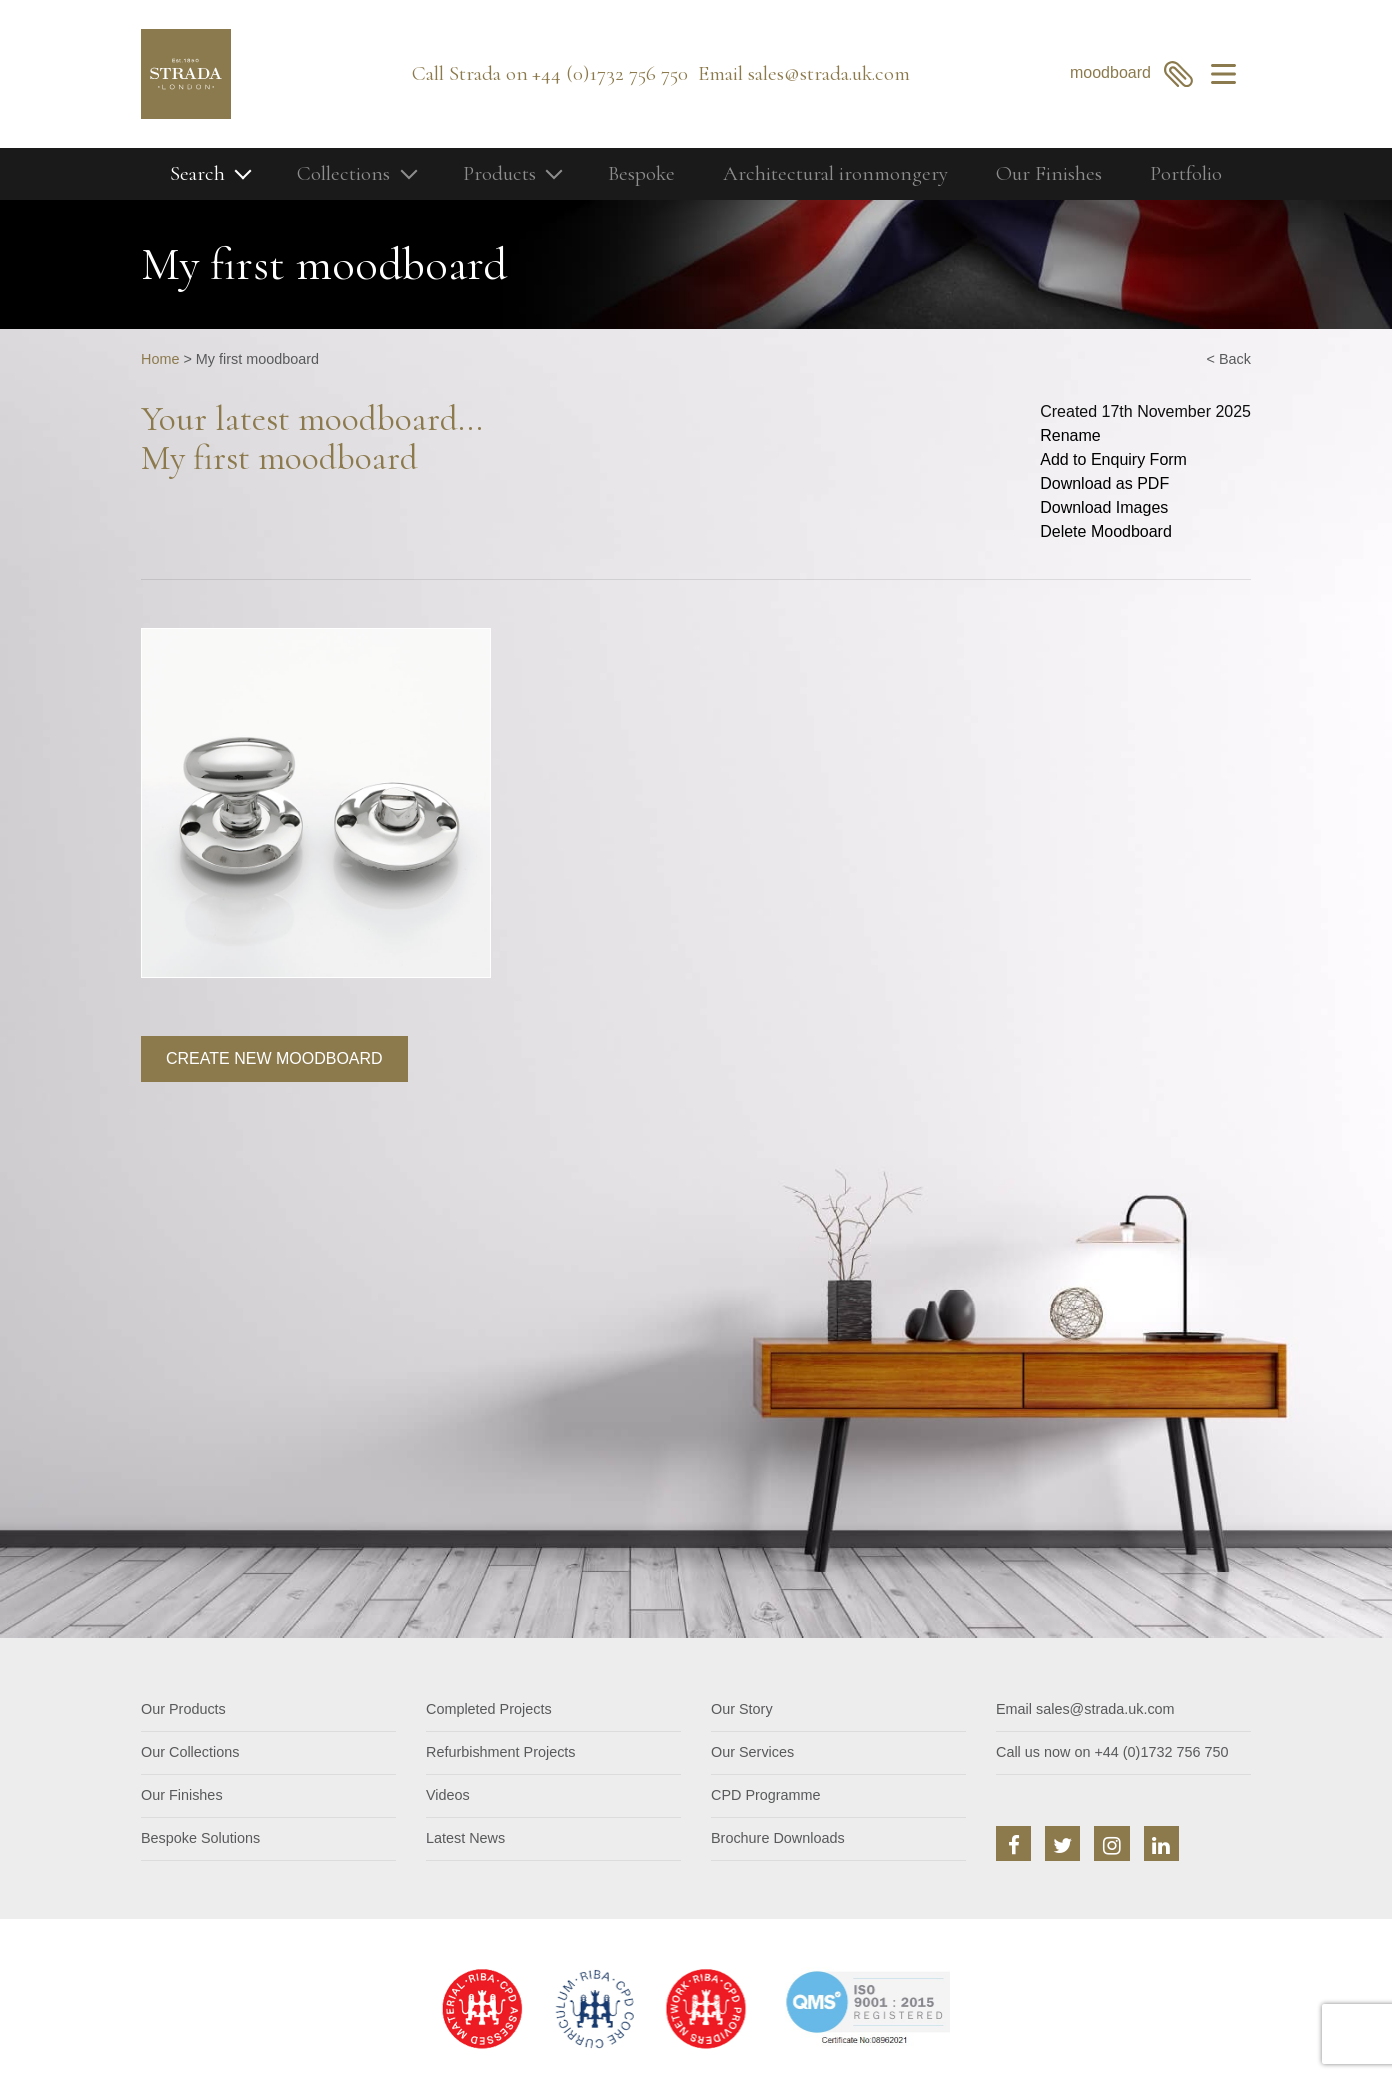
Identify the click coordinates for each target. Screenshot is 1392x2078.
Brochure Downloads (778, 1838)
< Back (1229, 359)
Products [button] (499, 173)
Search (197, 173)
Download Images (1104, 507)
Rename (1070, 435)
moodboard (1131, 73)
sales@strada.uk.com (829, 73)
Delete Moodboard (1106, 531)
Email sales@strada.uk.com (1085, 1709)
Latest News (465, 1838)
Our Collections (190, 1752)
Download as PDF (1104, 483)
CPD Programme (766, 1795)
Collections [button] (343, 173)
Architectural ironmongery (835, 173)
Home (160, 359)
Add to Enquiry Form (1113, 459)
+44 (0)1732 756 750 (610, 73)
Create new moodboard (274, 1058)
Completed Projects (489, 1709)
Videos (448, 1795)
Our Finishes (1049, 173)
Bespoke (641, 173)
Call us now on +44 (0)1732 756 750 (1112, 1752)
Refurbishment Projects (501, 1752)
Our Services (752, 1752)
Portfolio (1186, 173)
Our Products (183, 1709)
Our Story (742, 1709)
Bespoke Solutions (200, 1838)
